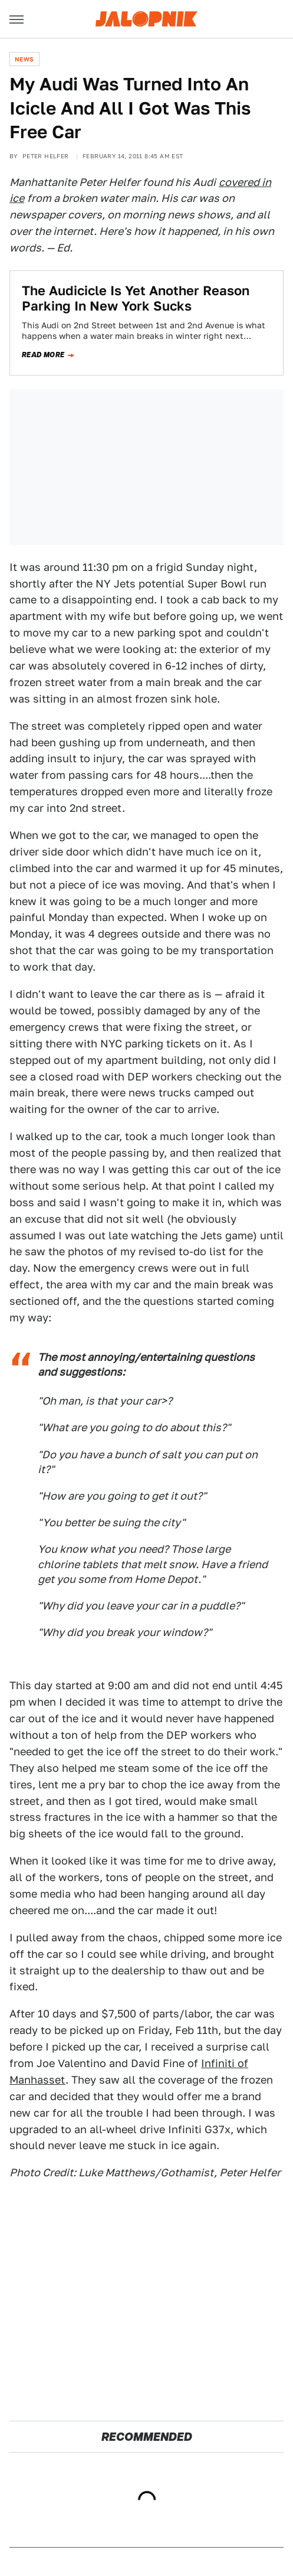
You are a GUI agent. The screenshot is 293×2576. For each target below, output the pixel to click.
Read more (43, 355)
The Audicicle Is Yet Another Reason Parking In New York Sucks (135, 298)
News (24, 59)
